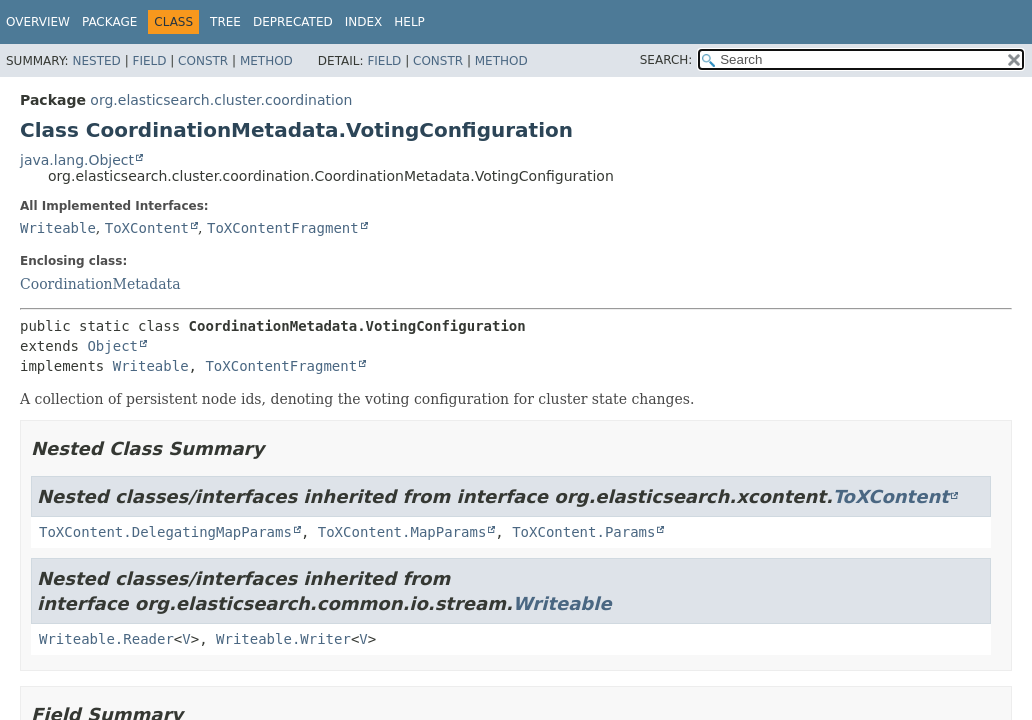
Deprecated (293, 22)
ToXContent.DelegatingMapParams (165, 532)
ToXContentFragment (283, 228)
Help (409, 22)
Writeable (58, 228)
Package (109, 22)
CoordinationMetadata (100, 284)
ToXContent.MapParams (402, 532)
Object (112, 346)
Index (364, 22)
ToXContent (147, 228)
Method (266, 61)
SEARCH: (666, 60)
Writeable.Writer (283, 639)
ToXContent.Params (583, 532)
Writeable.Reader (106, 639)
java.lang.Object (77, 160)
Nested (96, 61)
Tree (225, 22)
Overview (38, 22)
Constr (203, 61)
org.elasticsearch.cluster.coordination (221, 100)
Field (149, 61)
